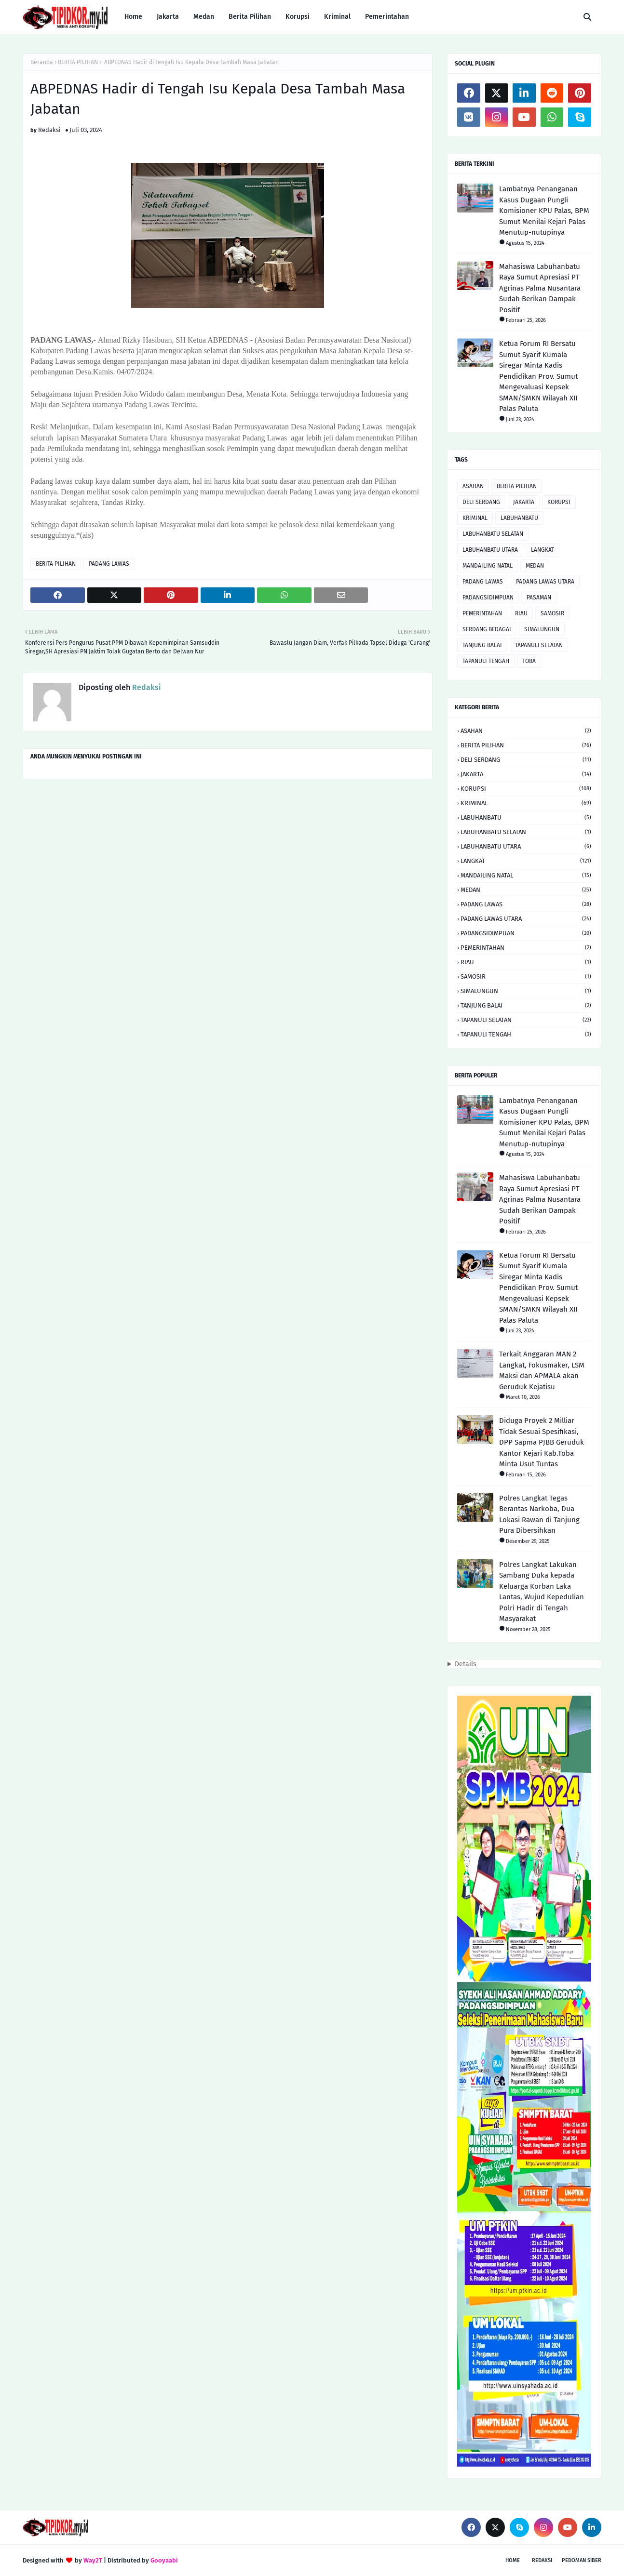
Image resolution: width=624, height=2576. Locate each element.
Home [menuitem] (133, 17)
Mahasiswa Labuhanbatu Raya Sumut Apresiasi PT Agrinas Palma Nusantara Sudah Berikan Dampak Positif (540, 288)
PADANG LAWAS (109, 563)
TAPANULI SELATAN (539, 645)
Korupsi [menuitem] (297, 17)
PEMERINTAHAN (482, 613)
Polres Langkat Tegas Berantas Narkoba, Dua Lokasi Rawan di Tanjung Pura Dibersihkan (539, 1514)
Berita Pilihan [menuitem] (250, 17)
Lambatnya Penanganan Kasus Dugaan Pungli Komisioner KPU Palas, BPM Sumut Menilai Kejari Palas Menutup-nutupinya (544, 211)
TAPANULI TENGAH (485, 661)
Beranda (41, 62)
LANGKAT (542, 549)
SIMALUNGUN (541, 629)
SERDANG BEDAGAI (486, 629)
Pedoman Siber (581, 2560)
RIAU (521, 613)
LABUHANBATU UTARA (490, 549)
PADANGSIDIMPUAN (488, 597)
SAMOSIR (552, 613)
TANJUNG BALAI (482, 645)
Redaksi (49, 129)
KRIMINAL (475, 518)
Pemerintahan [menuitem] (387, 17)
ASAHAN (473, 486)
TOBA (529, 661)
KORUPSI (558, 502)
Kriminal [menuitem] (337, 17)
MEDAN (535, 565)
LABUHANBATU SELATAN (492, 534)
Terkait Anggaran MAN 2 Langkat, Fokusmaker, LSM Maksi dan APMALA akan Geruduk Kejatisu (541, 1370)
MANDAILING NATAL (487, 565)
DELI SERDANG (481, 502)
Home (512, 2560)
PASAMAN (539, 597)
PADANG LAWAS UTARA (545, 581)
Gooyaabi (164, 2560)
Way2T (92, 2560)
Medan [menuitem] (203, 17)
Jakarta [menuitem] (168, 17)
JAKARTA (523, 502)
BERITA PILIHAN (78, 62)
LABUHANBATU (519, 518)
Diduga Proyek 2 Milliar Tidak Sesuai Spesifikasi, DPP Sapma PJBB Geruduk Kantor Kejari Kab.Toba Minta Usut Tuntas (541, 1442)
